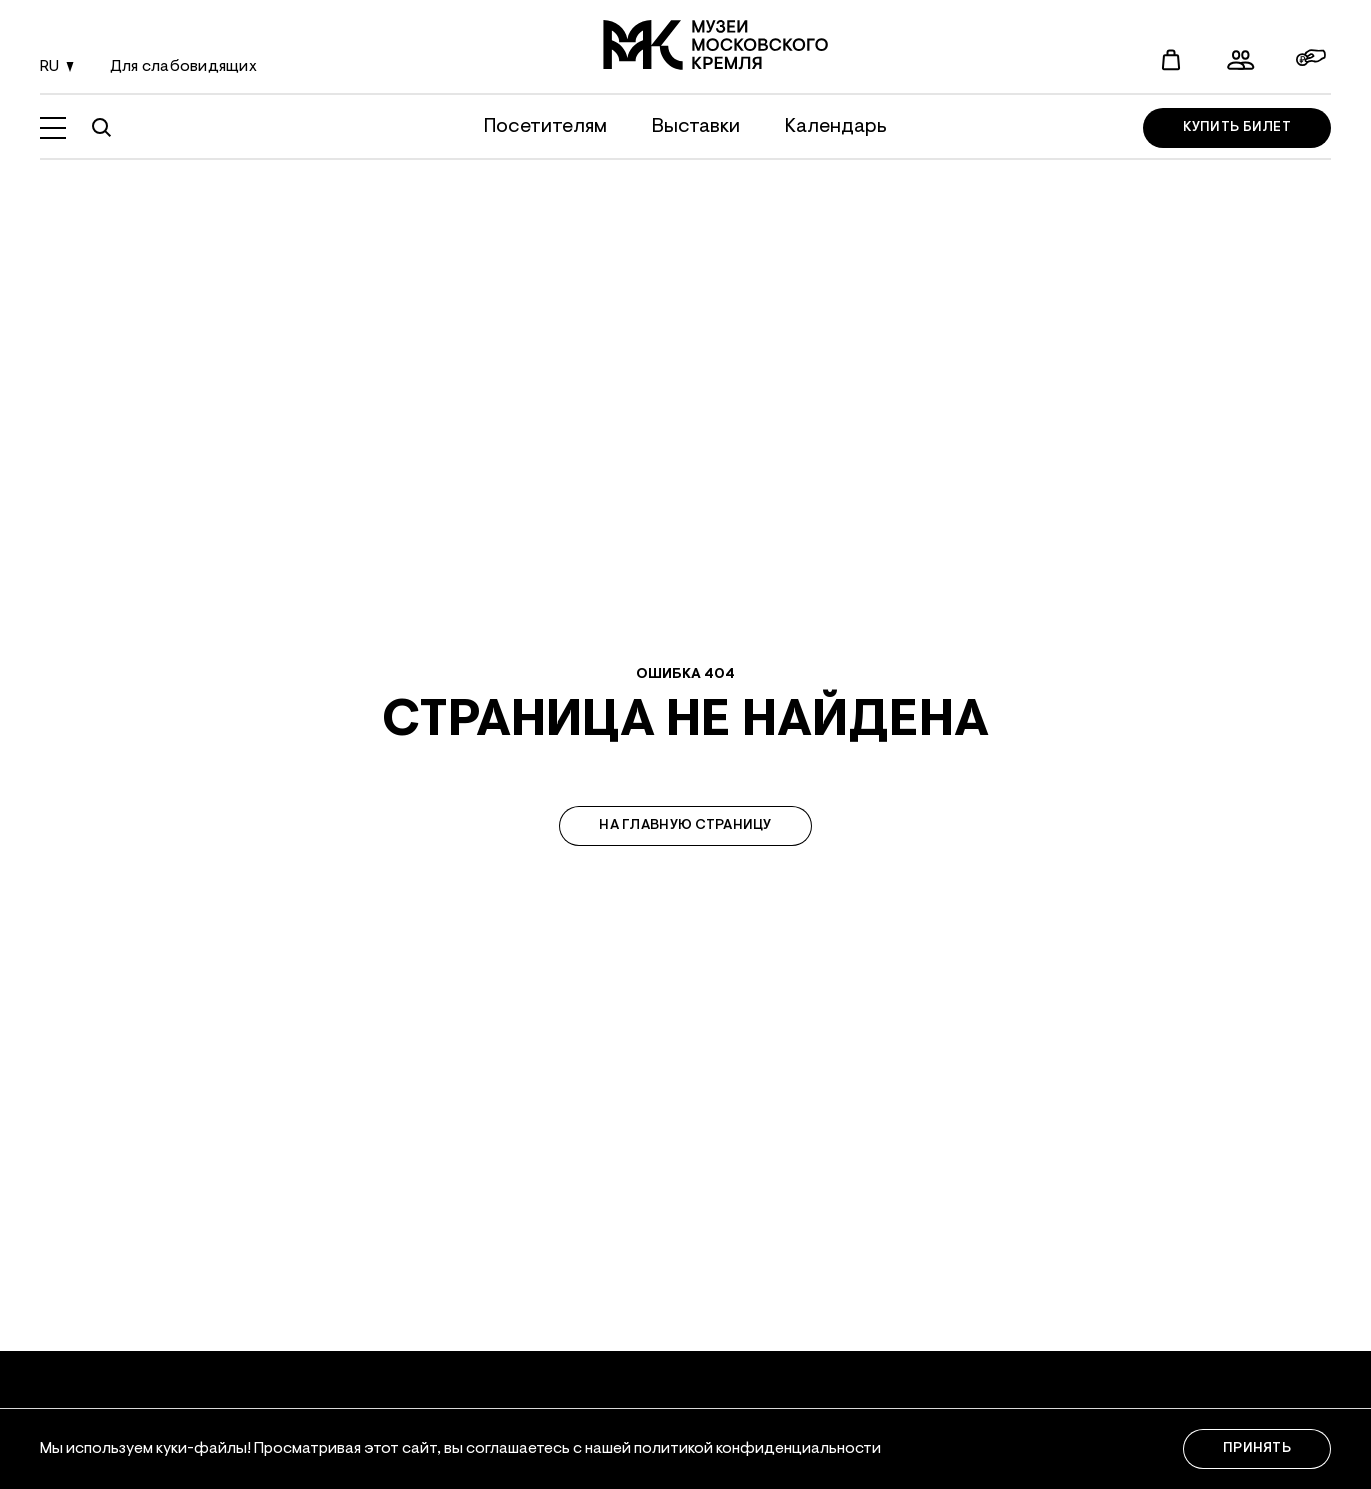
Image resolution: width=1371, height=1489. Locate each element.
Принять (1257, 1449)
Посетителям (545, 127)
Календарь (836, 127)
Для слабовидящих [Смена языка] (183, 67)
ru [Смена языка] (60, 68)
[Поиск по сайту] (101, 128)
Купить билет (1237, 128)
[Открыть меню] (53, 128)
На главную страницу (685, 826)
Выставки (696, 127)
